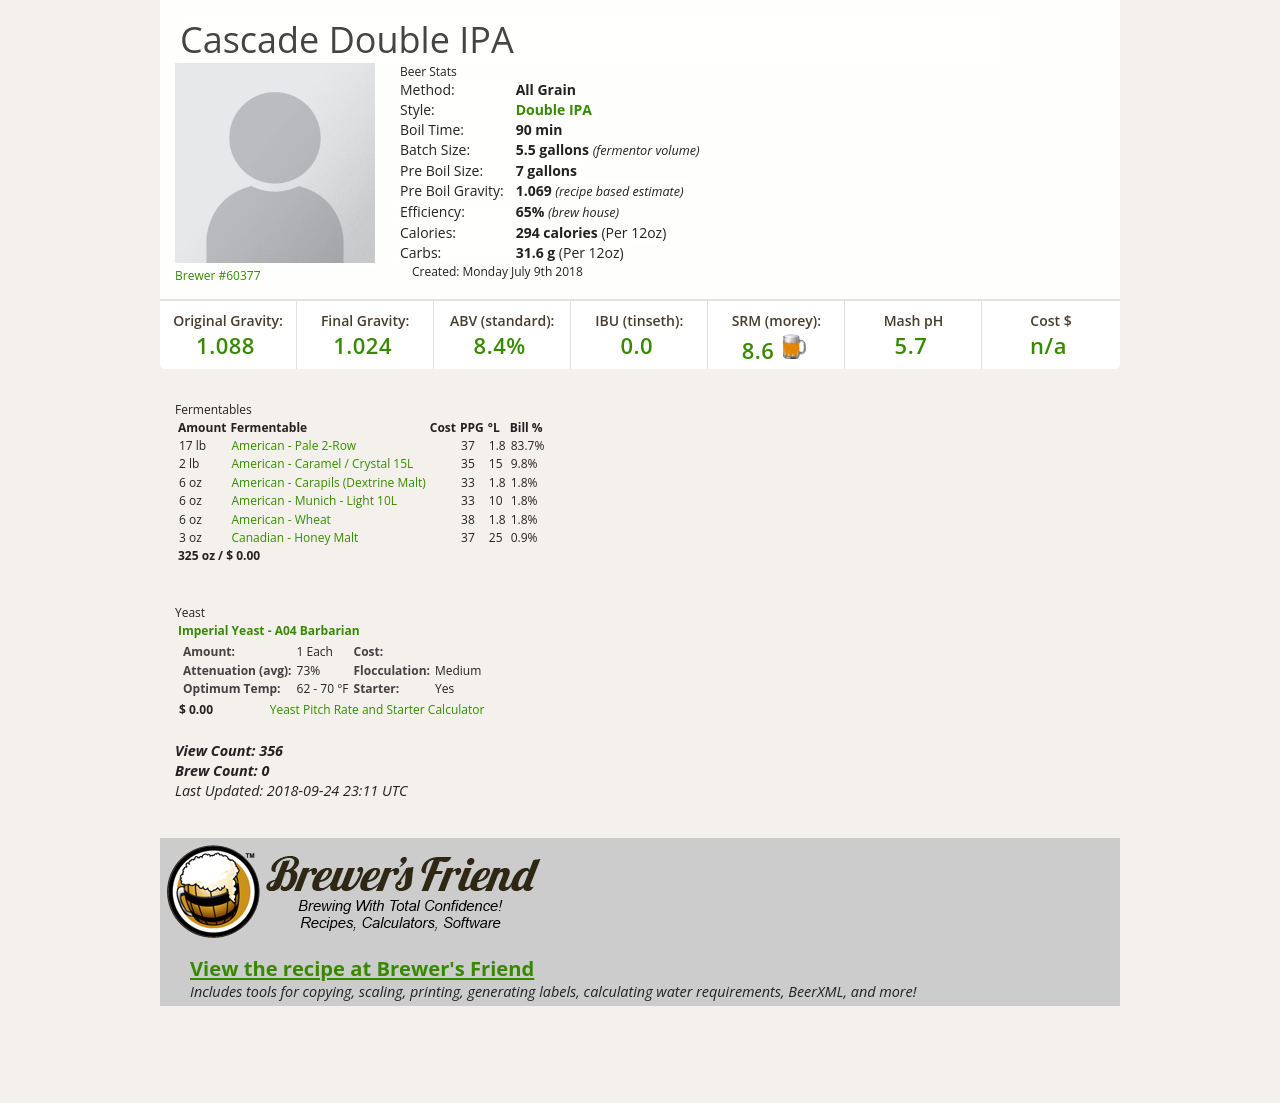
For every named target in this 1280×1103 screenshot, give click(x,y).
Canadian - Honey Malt (294, 537)
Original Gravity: (228, 320)
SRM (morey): (776, 320)
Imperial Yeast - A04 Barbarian (269, 630)
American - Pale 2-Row (293, 445)
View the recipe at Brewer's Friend (362, 968)
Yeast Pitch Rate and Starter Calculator (377, 710)
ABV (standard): (502, 320)
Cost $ (1050, 320)
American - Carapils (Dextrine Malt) (328, 482)
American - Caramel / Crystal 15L (322, 463)
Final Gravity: (365, 320)
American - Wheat (280, 519)
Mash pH (914, 320)
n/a (1048, 345)
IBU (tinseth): (639, 320)
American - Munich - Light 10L (314, 500)
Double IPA (554, 109)
